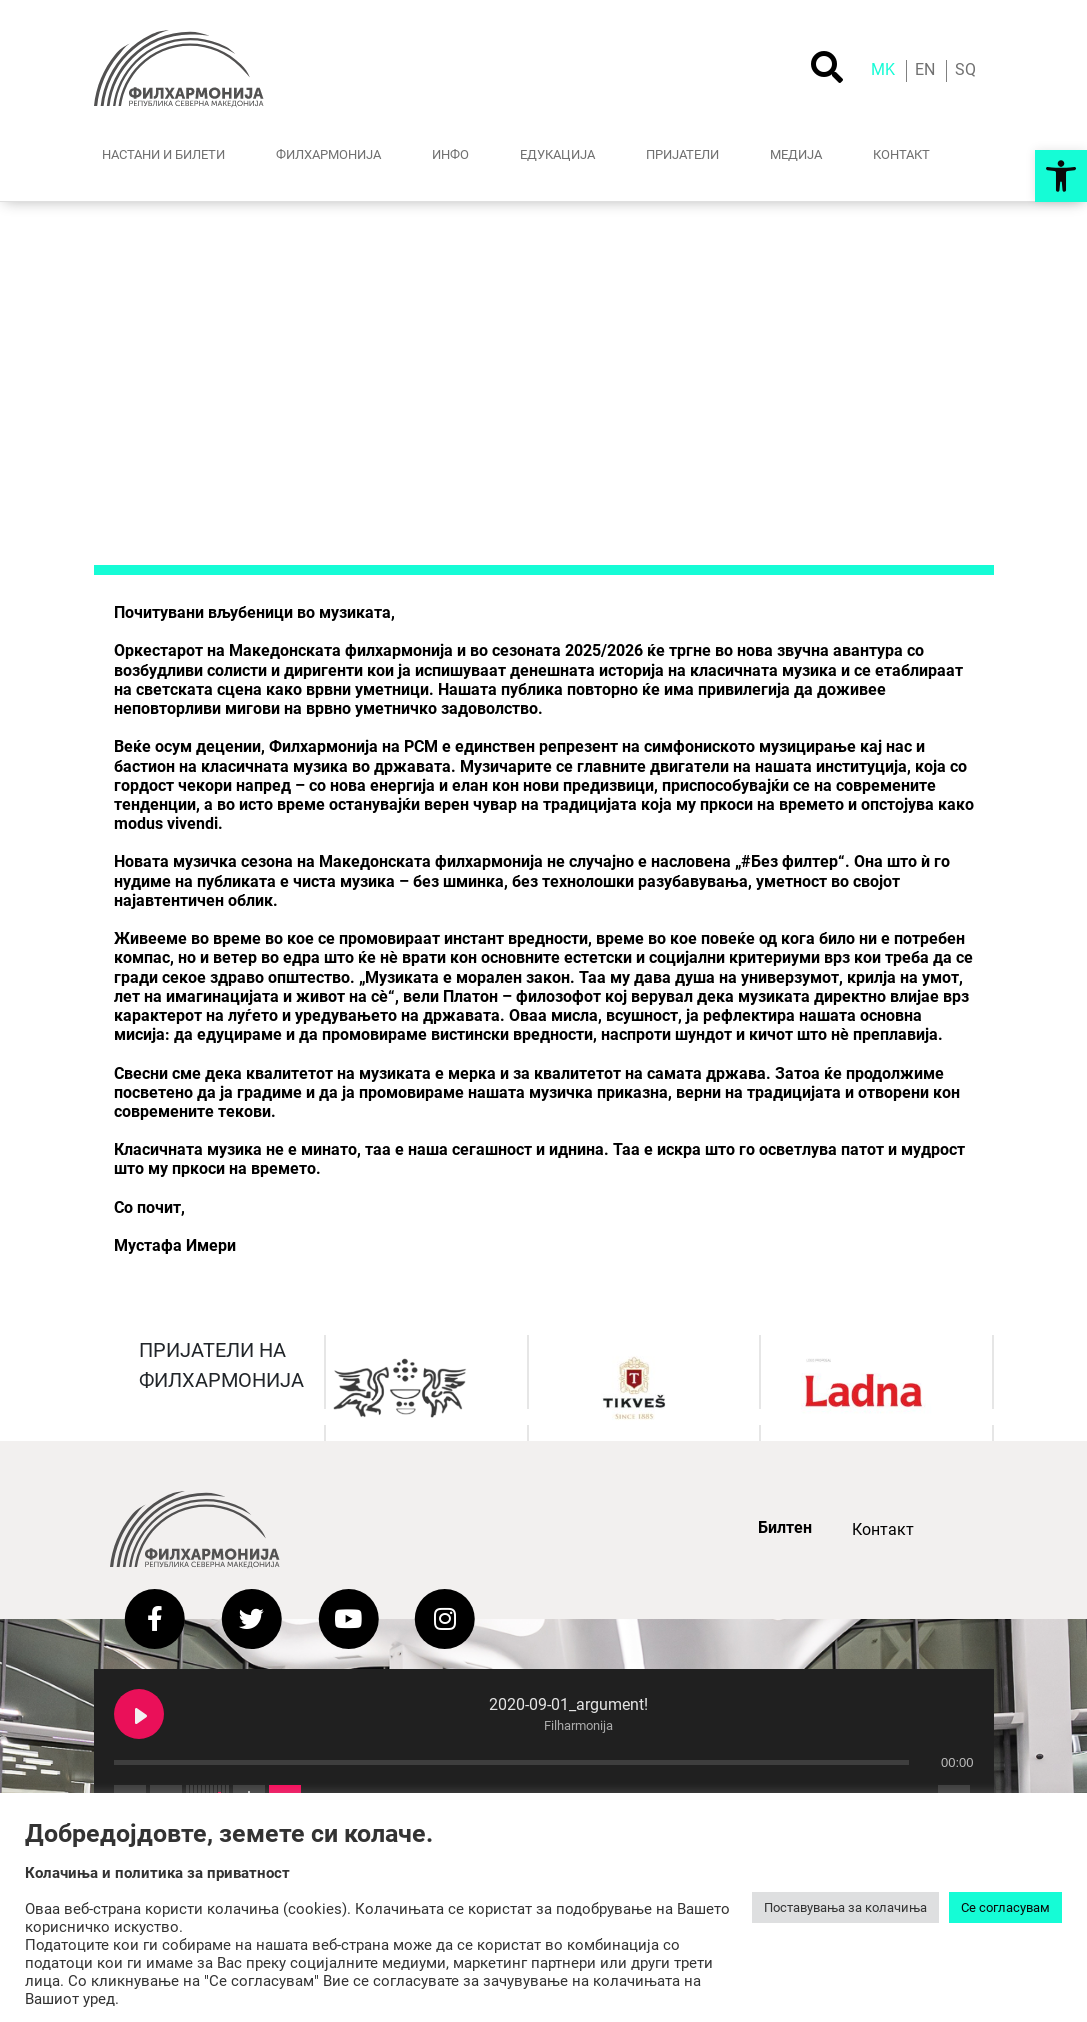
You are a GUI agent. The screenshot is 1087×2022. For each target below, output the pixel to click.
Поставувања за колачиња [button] (845, 1907)
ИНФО (450, 153)
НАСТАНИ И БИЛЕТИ (163, 153)
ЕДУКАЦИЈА (557, 153)
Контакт (883, 1529)
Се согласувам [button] (1005, 1907)
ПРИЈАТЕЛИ (682, 153)
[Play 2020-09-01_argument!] (139, 1714)
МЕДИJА (796, 153)
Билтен (785, 1527)
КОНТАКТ (901, 153)
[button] (1061, 176)
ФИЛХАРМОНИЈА (328, 153)
